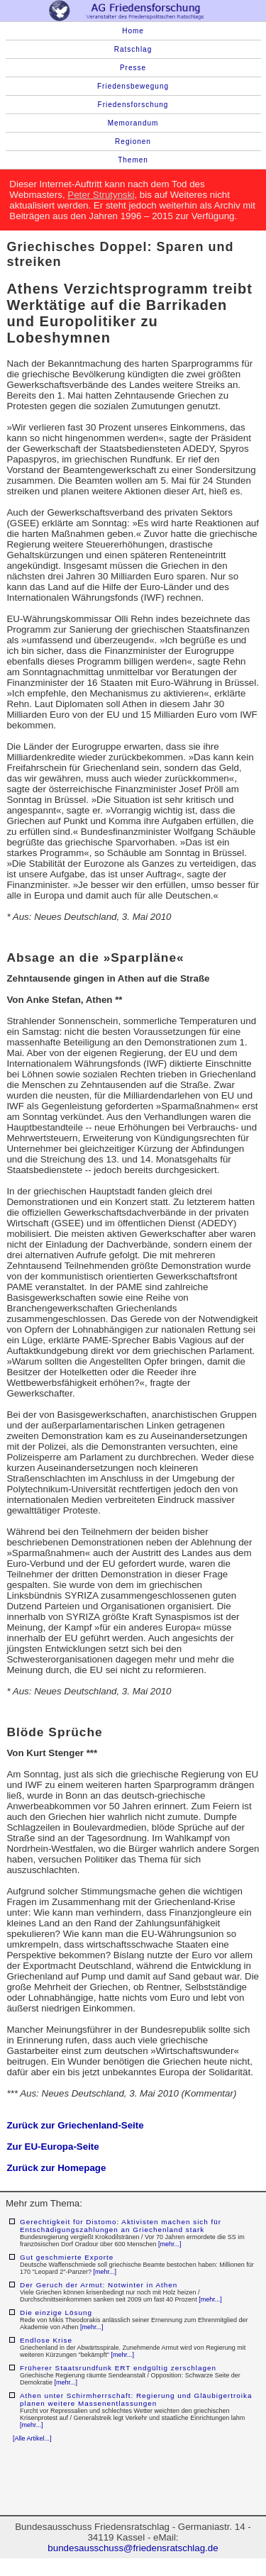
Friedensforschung (133, 105)
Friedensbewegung (133, 86)
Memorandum (133, 123)
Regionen (133, 141)
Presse (133, 68)
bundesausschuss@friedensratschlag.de (133, 2548)
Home (133, 31)
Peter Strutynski (100, 194)
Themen (133, 160)
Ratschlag (133, 49)
